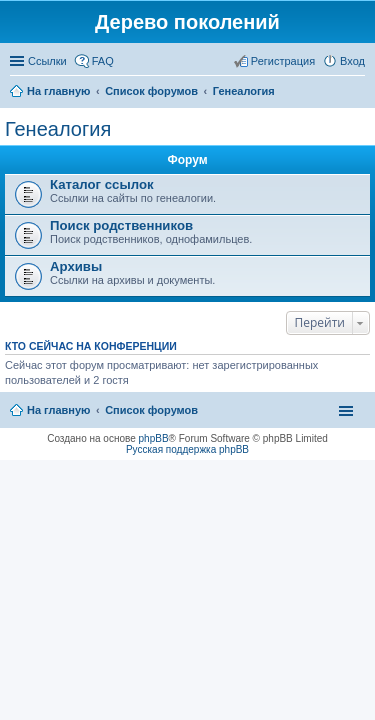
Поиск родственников (121, 225)
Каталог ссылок (102, 184)
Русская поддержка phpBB (187, 449)
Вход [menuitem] (352, 61)
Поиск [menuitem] (359, 93)
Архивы (76, 266)
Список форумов (151, 410)
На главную (58, 410)
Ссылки (47, 61)
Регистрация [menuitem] (283, 61)
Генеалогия (58, 129)
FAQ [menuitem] (103, 61)
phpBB (154, 438)
